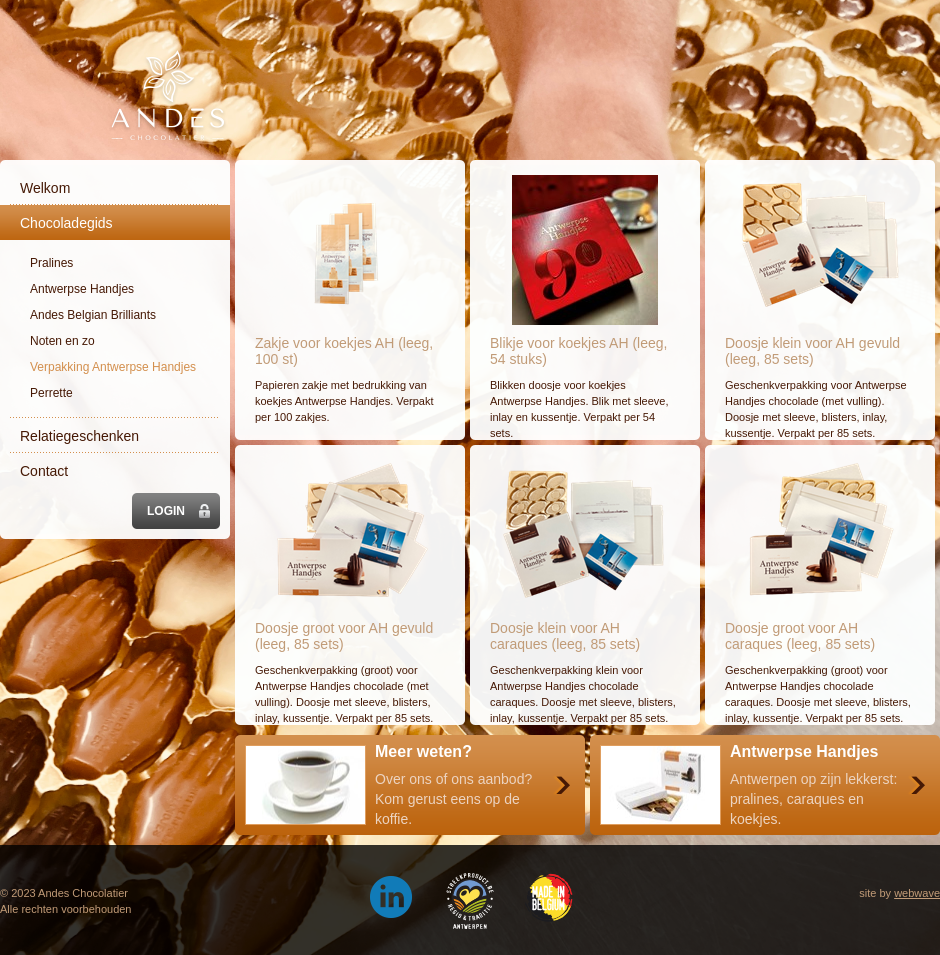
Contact (44, 471)
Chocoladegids (66, 223)
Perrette (51, 393)
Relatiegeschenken (79, 436)
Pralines (51, 263)
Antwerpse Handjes (82, 289)
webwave (917, 893)
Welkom (45, 188)
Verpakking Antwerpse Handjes (113, 367)
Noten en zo (62, 341)
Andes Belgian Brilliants (93, 315)
